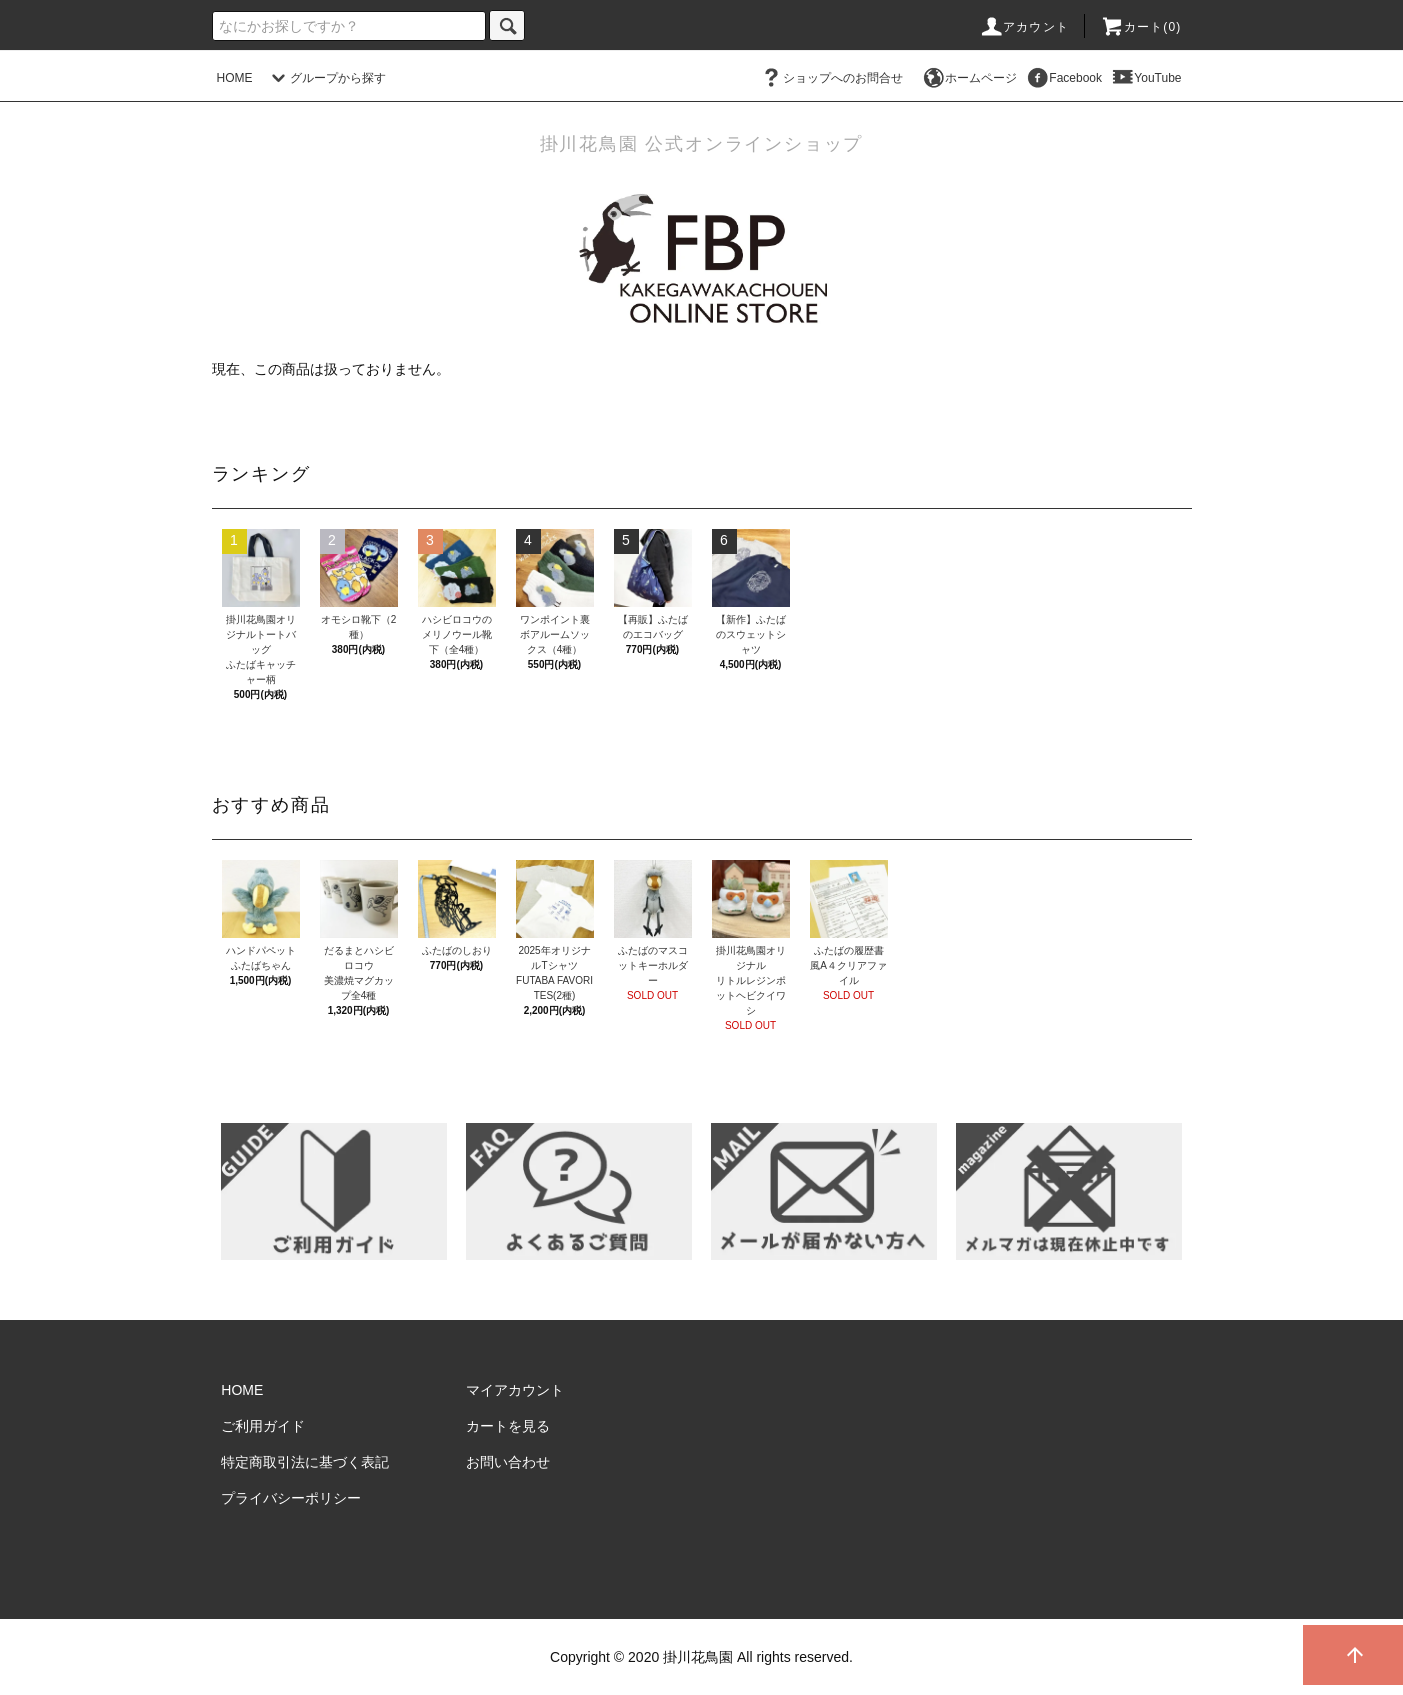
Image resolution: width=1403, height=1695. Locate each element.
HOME (235, 78)
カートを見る (508, 1426)
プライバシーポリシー (291, 1498)
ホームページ (969, 78)
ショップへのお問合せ (831, 78)
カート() (1141, 27)
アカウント (1024, 27)
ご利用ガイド (263, 1426)
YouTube (1145, 78)
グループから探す (326, 78)
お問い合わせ (508, 1462)
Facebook (1063, 78)
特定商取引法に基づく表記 (305, 1462)
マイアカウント (515, 1390)
